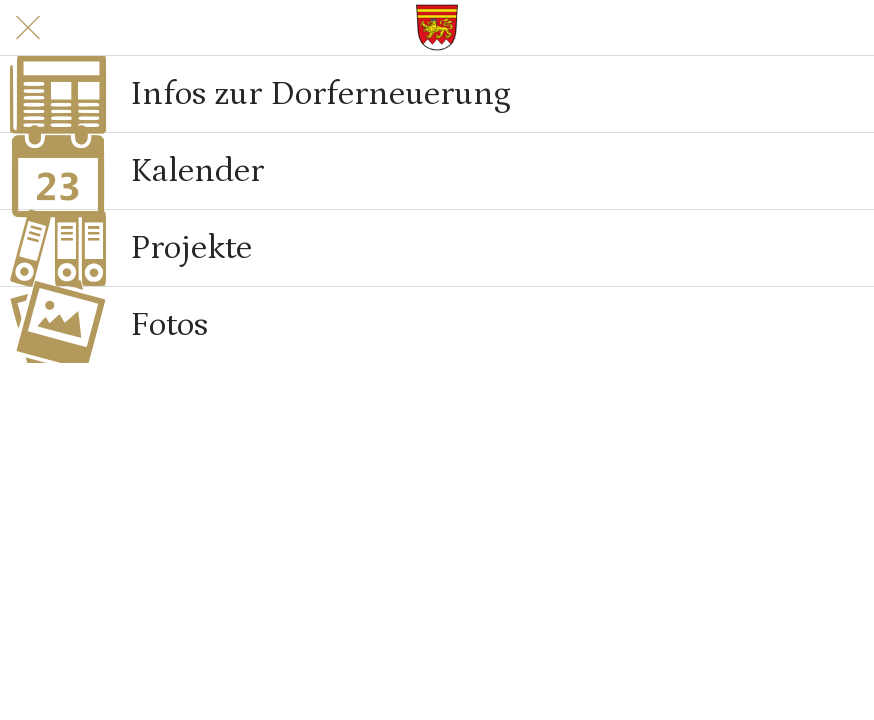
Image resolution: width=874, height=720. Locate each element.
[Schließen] (28, 28)
